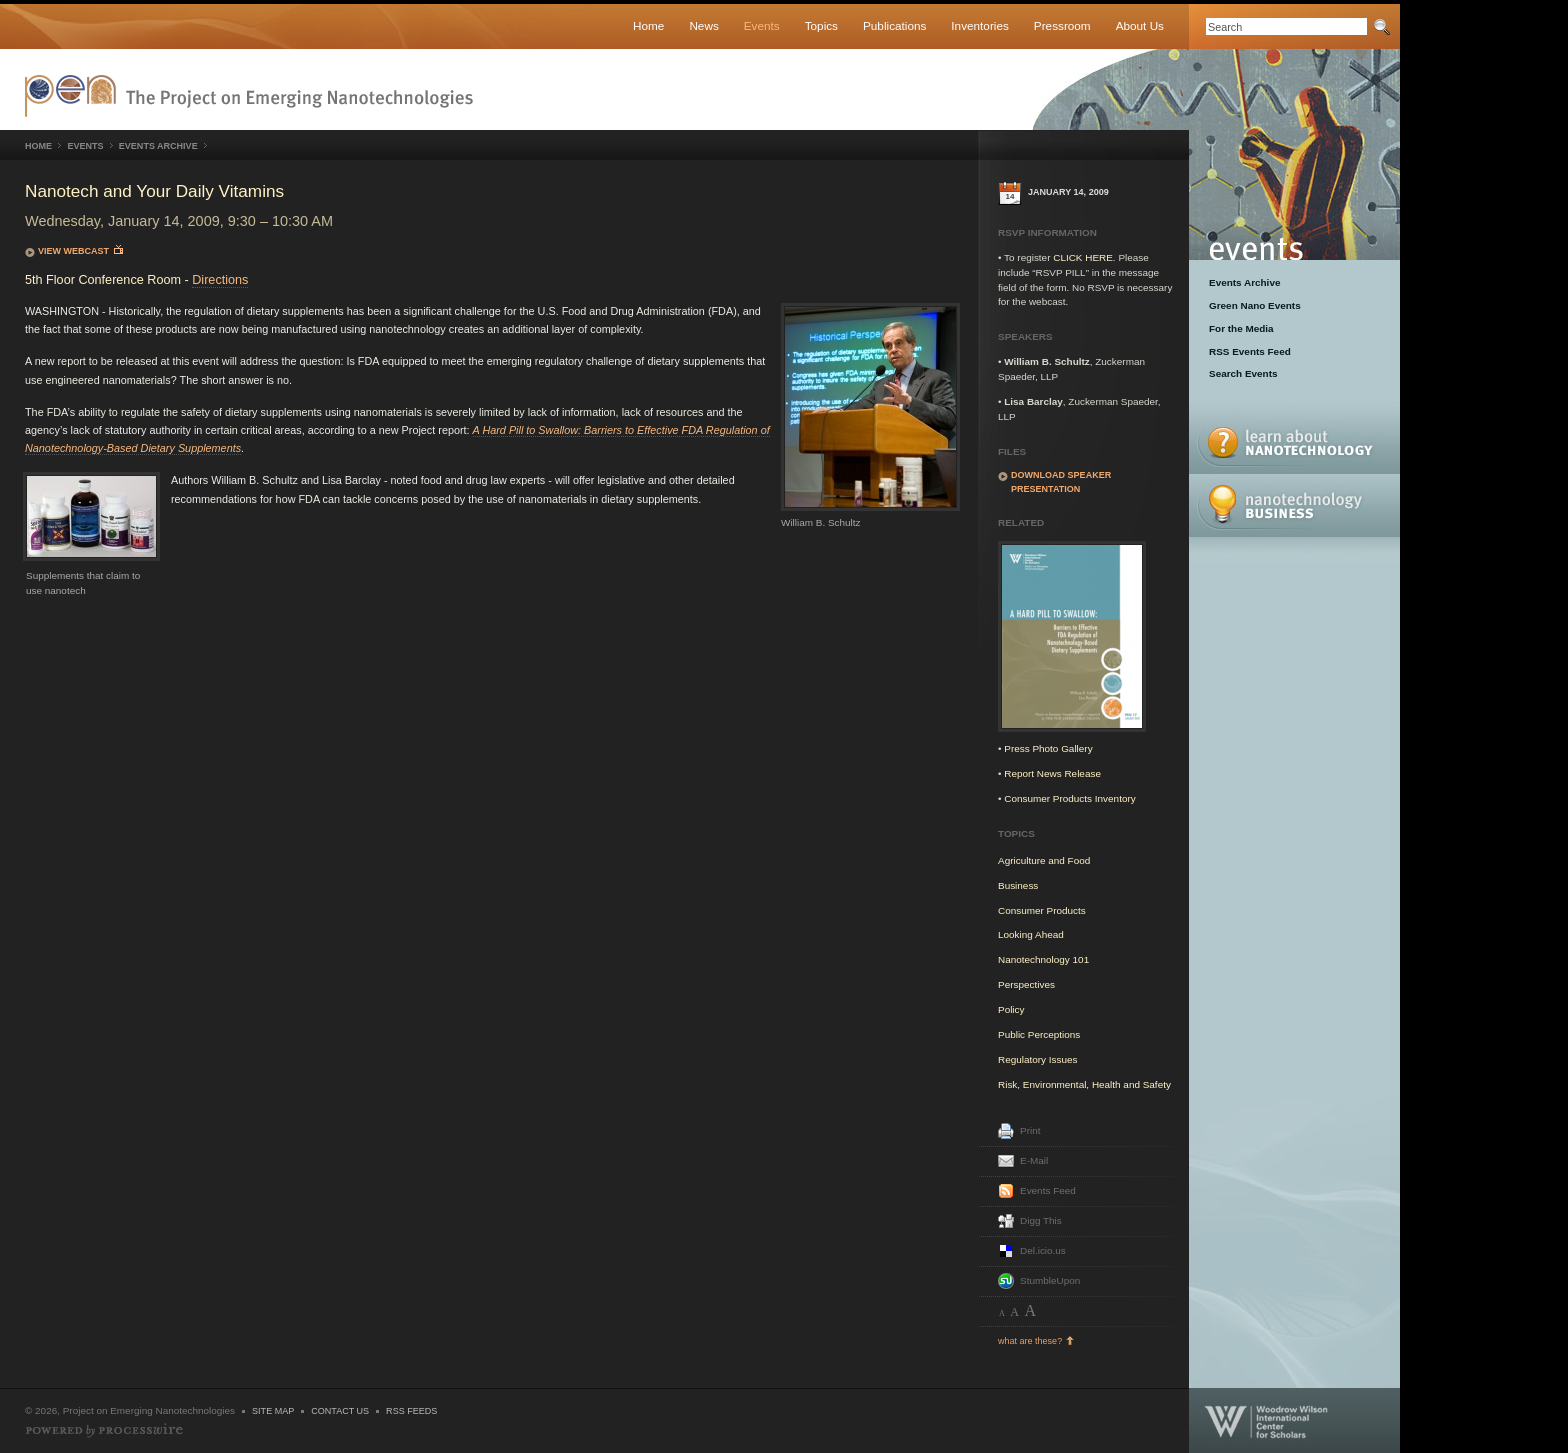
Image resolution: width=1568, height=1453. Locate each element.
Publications (894, 25)
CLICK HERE (1083, 257)
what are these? (1030, 1341)
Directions (220, 280)
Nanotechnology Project (249, 96)
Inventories (979, 25)
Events (762, 25)
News (703, 25)
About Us (1140, 25)
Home (648, 25)
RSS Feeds (411, 1411)
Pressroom (1062, 25)
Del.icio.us (1043, 1250)
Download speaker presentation (1061, 482)
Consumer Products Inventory (1069, 798)
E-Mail (1034, 1160)
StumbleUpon (1050, 1280)
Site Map (273, 1411)
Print (1030, 1130)
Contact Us (340, 1411)
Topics (821, 25)
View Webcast (80, 250)
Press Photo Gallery (1048, 748)
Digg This (1041, 1220)
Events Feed (1048, 1190)
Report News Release (1052, 773)
